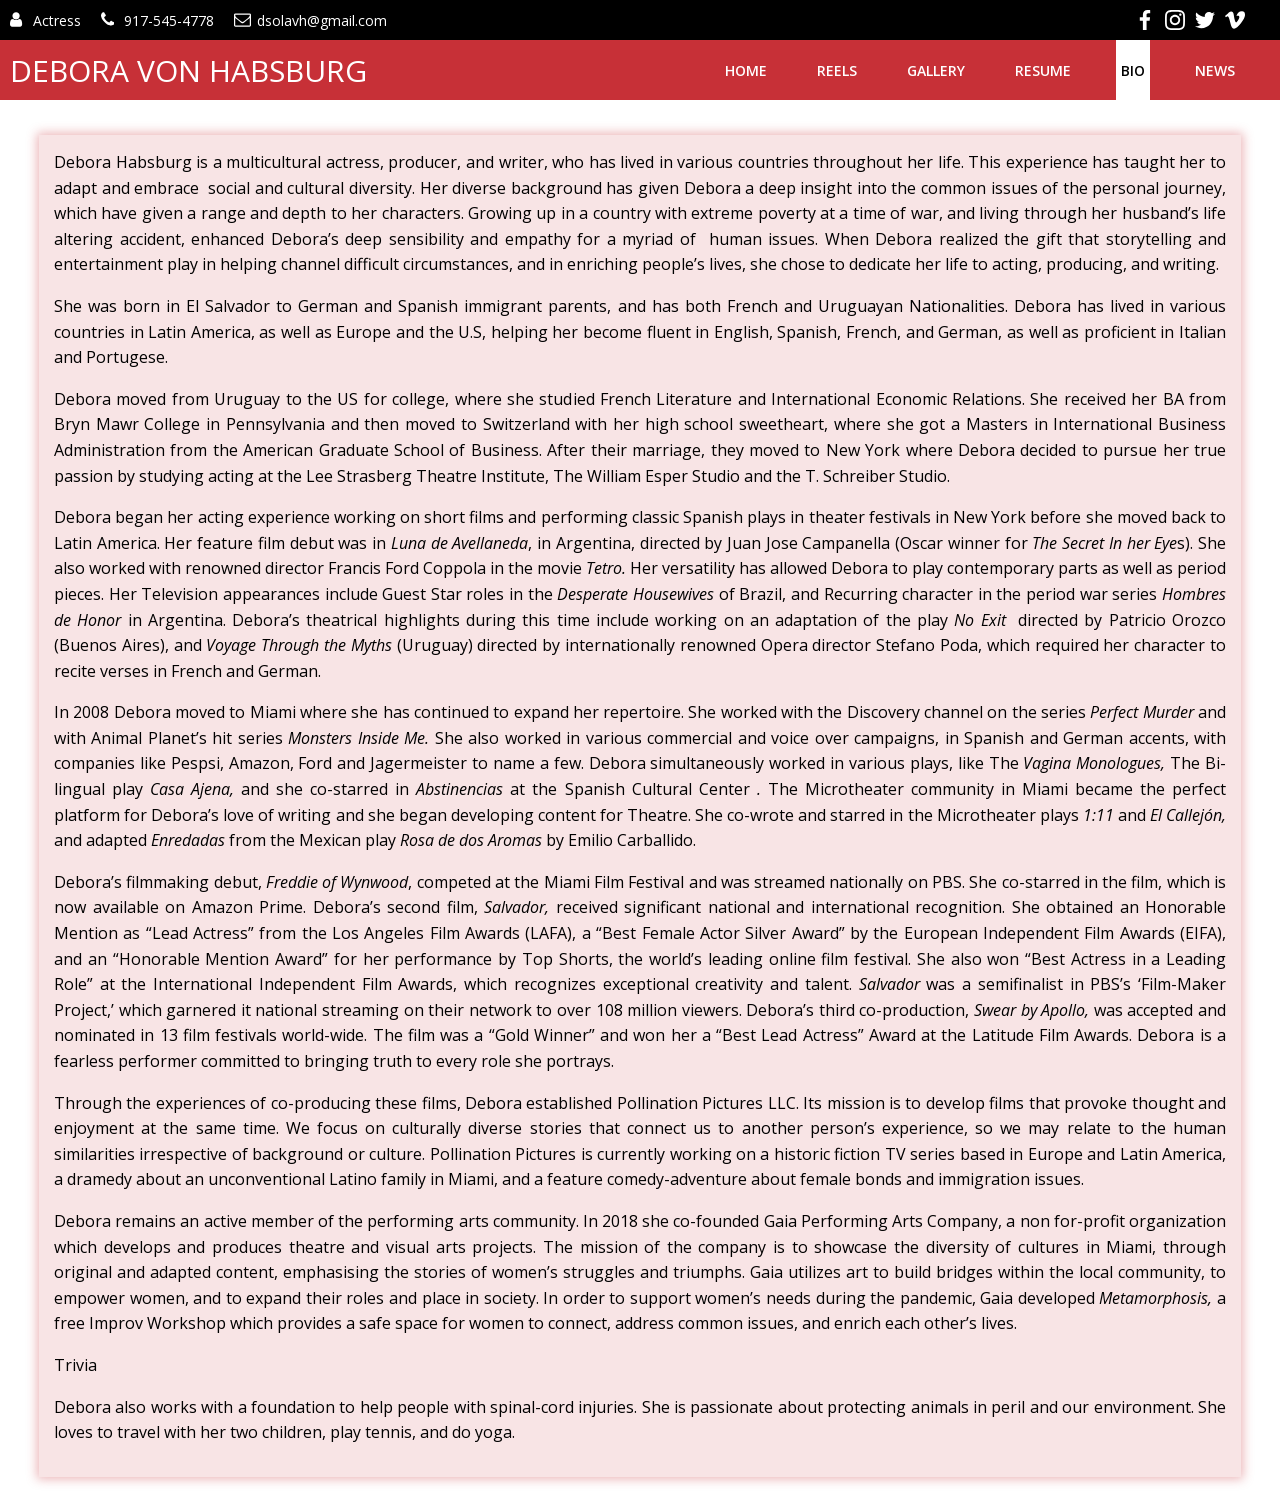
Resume (1043, 70)
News (1215, 70)
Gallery (936, 70)
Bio (1133, 70)
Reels (837, 70)
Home (746, 70)
